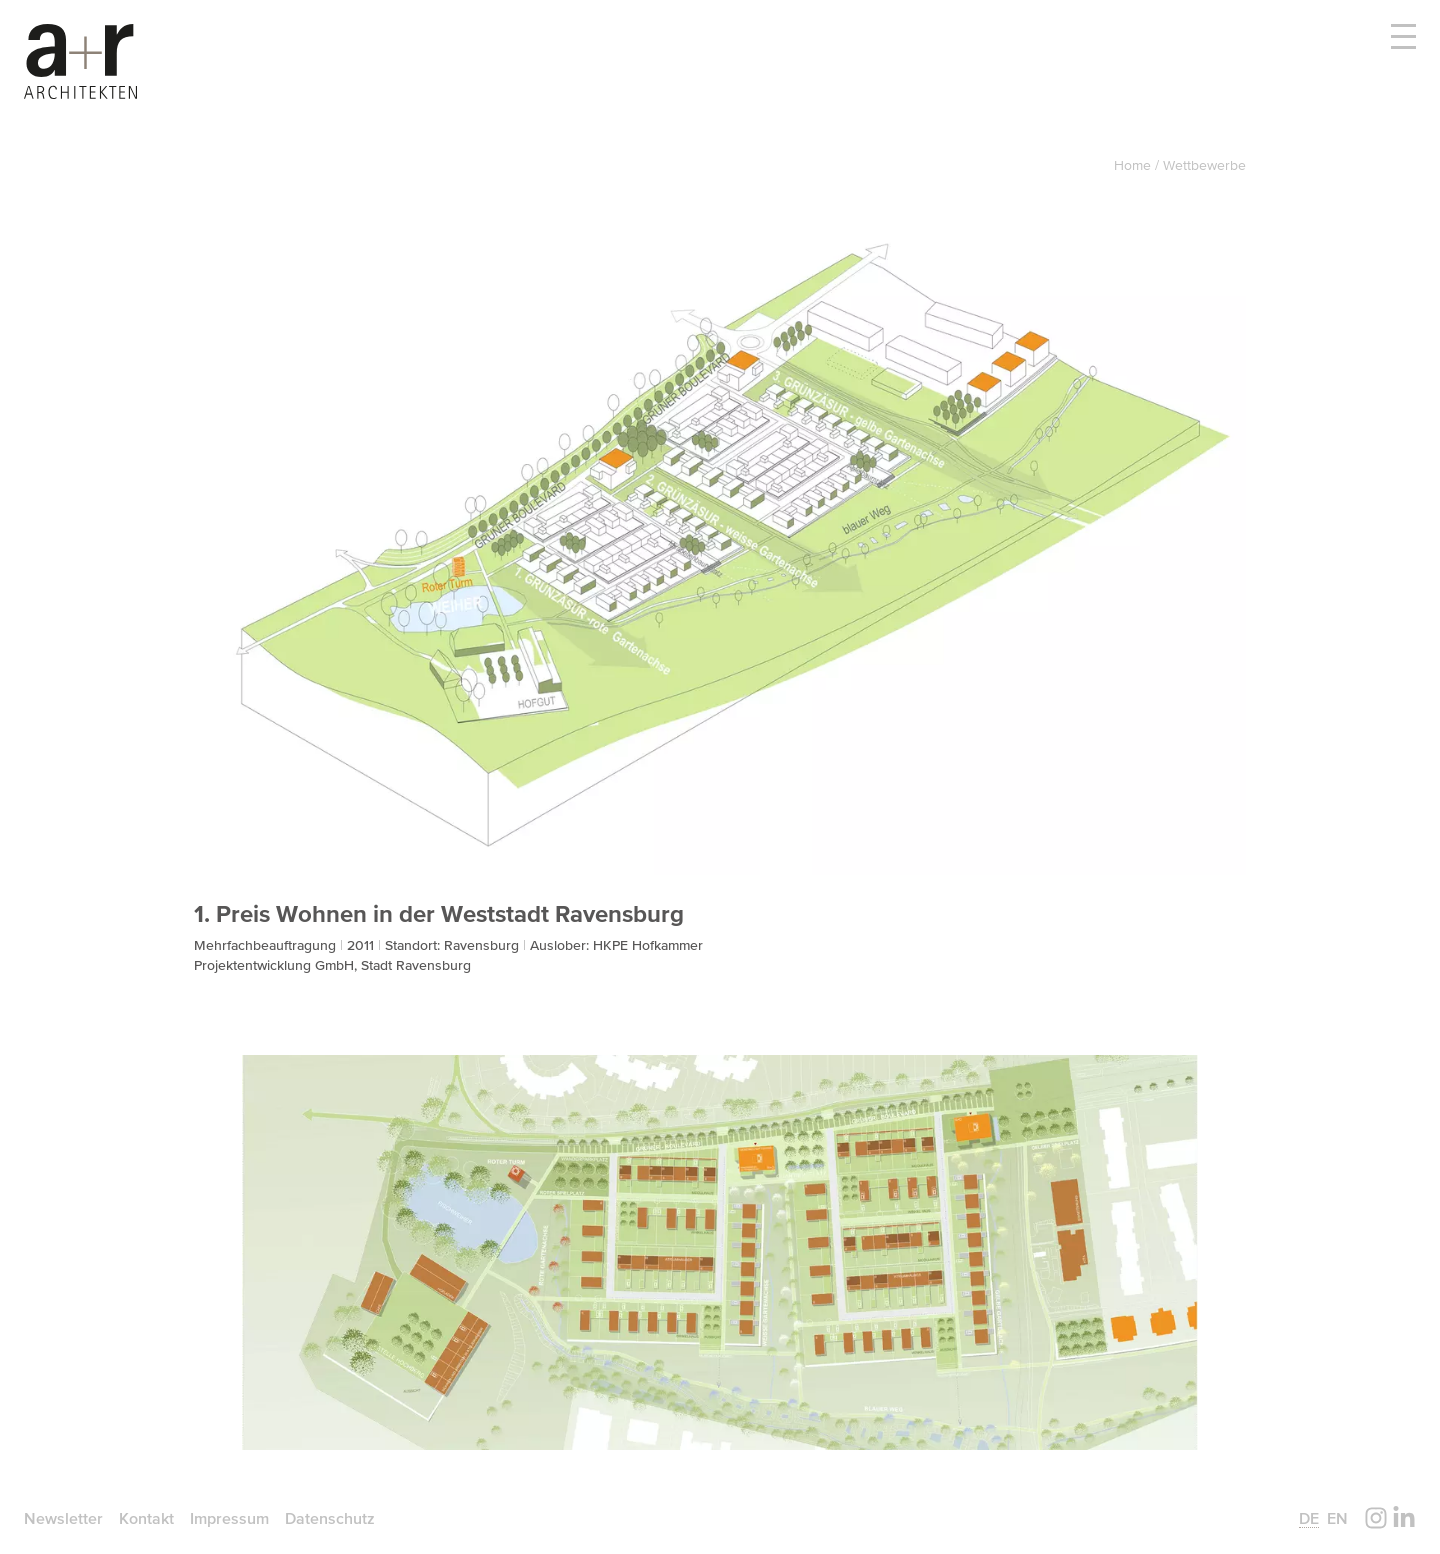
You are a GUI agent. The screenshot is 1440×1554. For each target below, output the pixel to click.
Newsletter (63, 1518)
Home (1134, 165)
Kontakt (146, 1518)
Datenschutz (330, 1518)
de (1309, 1518)
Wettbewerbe (1204, 165)
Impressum (229, 1518)
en (1337, 1518)
